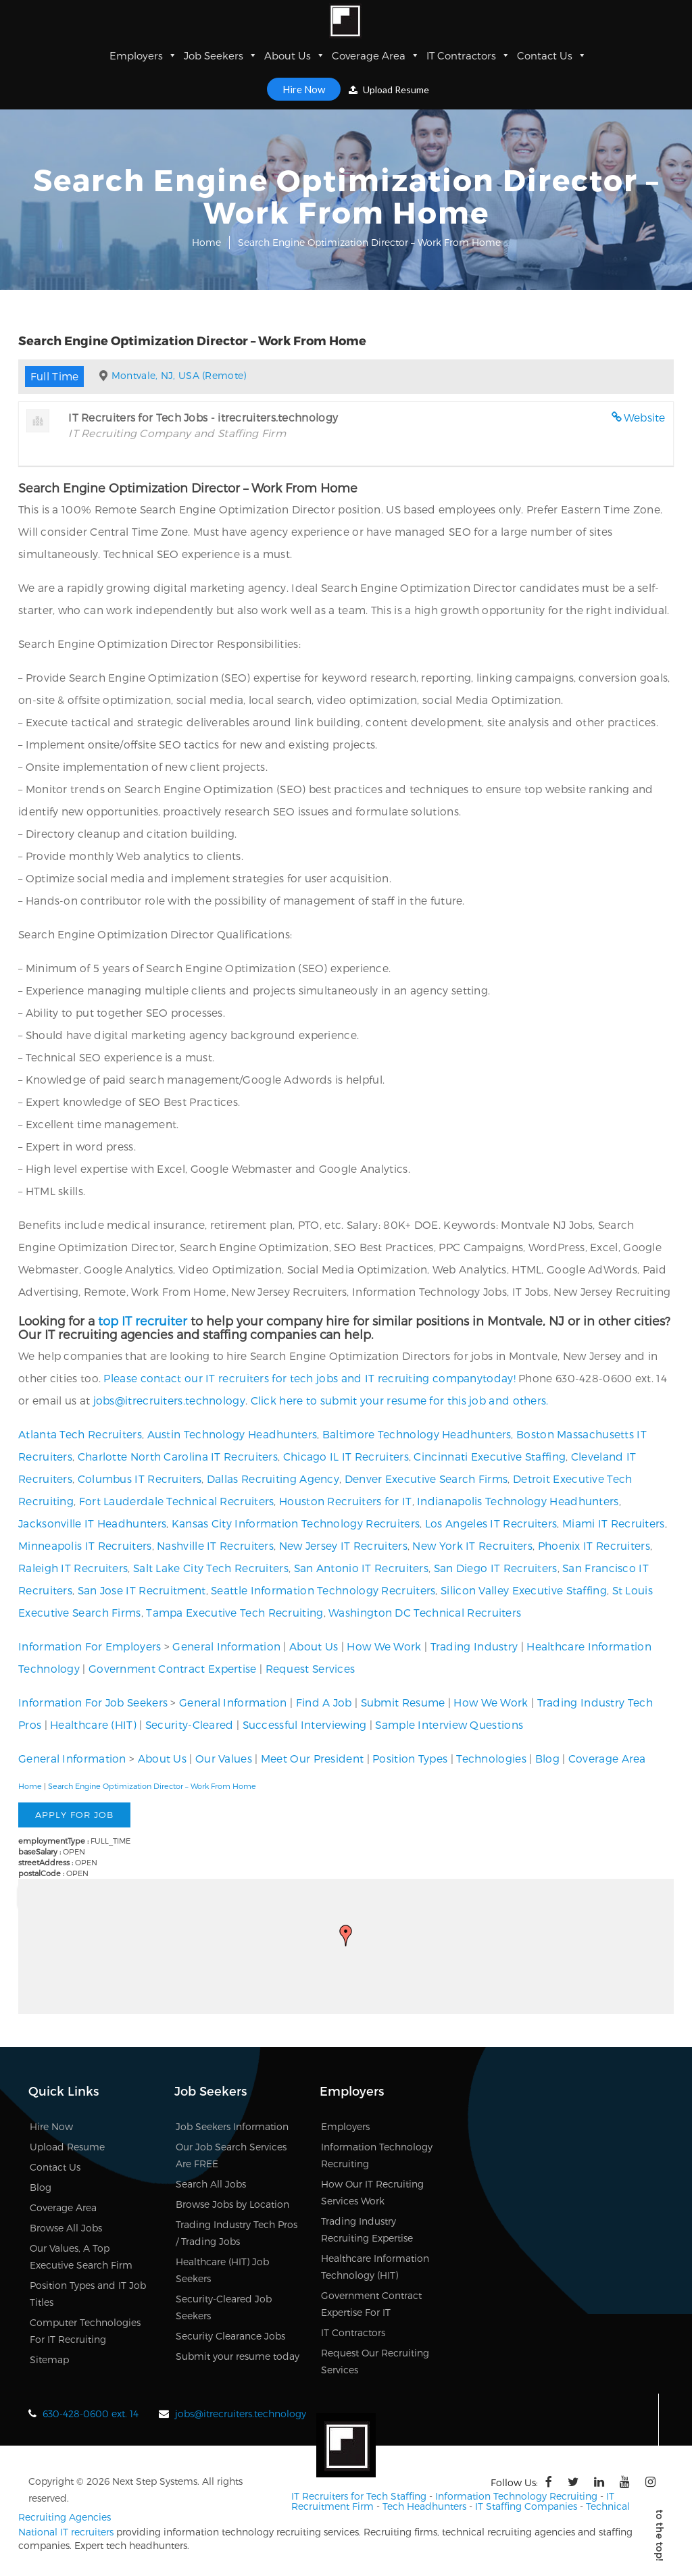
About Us (294, 55)
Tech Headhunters (424, 2506)
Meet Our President (312, 1758)
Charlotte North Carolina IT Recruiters (178, 1456)
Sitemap (49, 2359)
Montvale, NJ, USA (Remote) (179, 375)
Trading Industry (474, 1646)
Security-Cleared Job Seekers (224, 2307)
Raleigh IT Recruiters (73, 1567)
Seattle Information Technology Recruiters (323, 1590)
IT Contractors (468, 55)
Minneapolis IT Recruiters (85, 1545)
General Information (226, 1646)
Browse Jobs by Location (232, 2204)
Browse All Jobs (66, 2227)
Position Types (409, 1758)
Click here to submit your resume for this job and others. (400, 1400)
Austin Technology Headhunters (232, 1434)
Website (645, 417)
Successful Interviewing (305, 1724)
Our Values (223, 1758)
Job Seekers (220, 55)
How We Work (384, 1646)
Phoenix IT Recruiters (594, 1545)
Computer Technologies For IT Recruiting (85, 2331)
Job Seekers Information (232, 2126)
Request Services (310, 1668)
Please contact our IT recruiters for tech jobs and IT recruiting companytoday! (309, 1377)
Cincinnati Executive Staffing (490, 1456)
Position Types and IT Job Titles (88, 2293)
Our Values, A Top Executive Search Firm (81, 2256)
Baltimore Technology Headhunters (417, 1434)
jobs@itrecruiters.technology (169, 1400)
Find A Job (324, 1702)
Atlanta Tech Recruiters (80, 1434)
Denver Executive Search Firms (426, 1478)
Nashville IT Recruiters (215, 1545)
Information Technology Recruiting (376, 2155)
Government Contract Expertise (173, 1668)
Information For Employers (90, 1646)
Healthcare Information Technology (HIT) (375, 2266)
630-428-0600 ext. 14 (91, 2413)
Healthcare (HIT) (93, 1724)
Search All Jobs (211, 2184)
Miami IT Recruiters (613, 1523)
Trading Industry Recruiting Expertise (367, 2229)
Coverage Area (376, 55)
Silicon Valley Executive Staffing (524, 1590)
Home (206, 242)
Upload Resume (389, 89)
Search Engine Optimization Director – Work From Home (152, 1786)
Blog (547, 1758)
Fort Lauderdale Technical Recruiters (176, 1500)
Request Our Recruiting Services (375, 2361)
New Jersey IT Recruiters (343, 1545)
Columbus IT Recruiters (140, 1478)
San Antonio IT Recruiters (361, 1567)
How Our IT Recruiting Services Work (372, 2192)
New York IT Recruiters (472, 1545)
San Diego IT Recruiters (496, 1567)
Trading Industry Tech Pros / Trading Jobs (236, 2233)
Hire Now (303, 89)
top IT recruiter (142, 1320)
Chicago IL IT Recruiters (346, 1456)
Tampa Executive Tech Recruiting (234, 1612)
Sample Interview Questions (449, 1724)
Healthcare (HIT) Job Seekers (222, 2270)
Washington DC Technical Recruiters (424, 1612)
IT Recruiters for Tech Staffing (358, 2496)
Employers (143, 55)
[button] (346, 1935)
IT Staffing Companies (526, 2506)
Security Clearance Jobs (230, 2336)
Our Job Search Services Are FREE (231, 2155)
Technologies (491, 1758)
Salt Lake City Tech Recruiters (211, 1567)
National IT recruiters (66, 2531)
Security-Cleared (189, 1724)
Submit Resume (403, 1702)
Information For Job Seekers (93, 1702)
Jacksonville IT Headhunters (92, 1523)
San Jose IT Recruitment (142, 1590)
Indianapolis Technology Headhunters (518, 1500)
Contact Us (552, 55)
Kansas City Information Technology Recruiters (296, 1523)
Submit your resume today (237, 2356)
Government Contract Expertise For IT (371, 2304)
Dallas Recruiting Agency (273, 1478)
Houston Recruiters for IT (345, 1500)
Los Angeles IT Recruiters (491, 1523)
